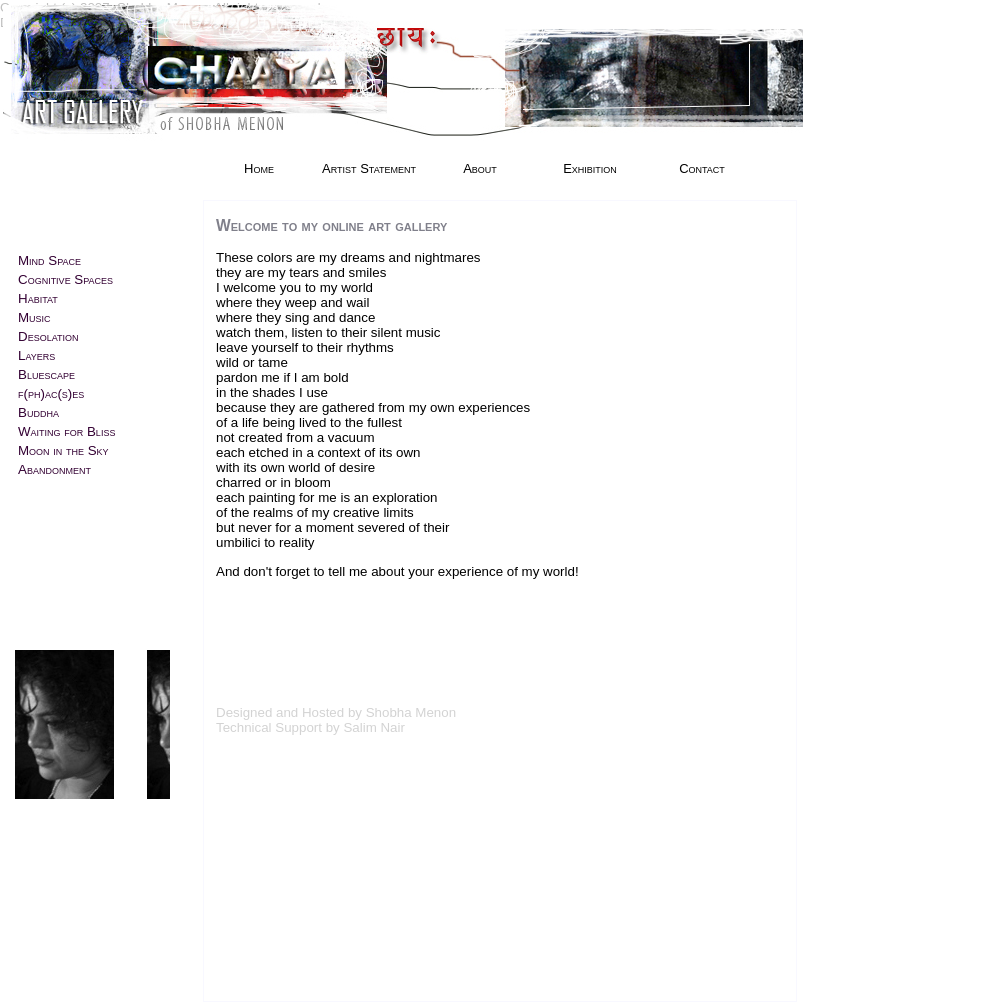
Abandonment (54, 469)
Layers (36, 355)
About (480, 168)
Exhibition (590, 168)
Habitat (38, 298)
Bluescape (46, 374)
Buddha (38, 412)
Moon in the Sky (63, 450)
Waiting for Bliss (66, 431)
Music (34, 317)
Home (259, 168)
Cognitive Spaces (65, 279)
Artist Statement (369, 168)
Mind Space (49, 260)
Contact (702, 168)
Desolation (48, 336)
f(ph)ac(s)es (51, 393)
